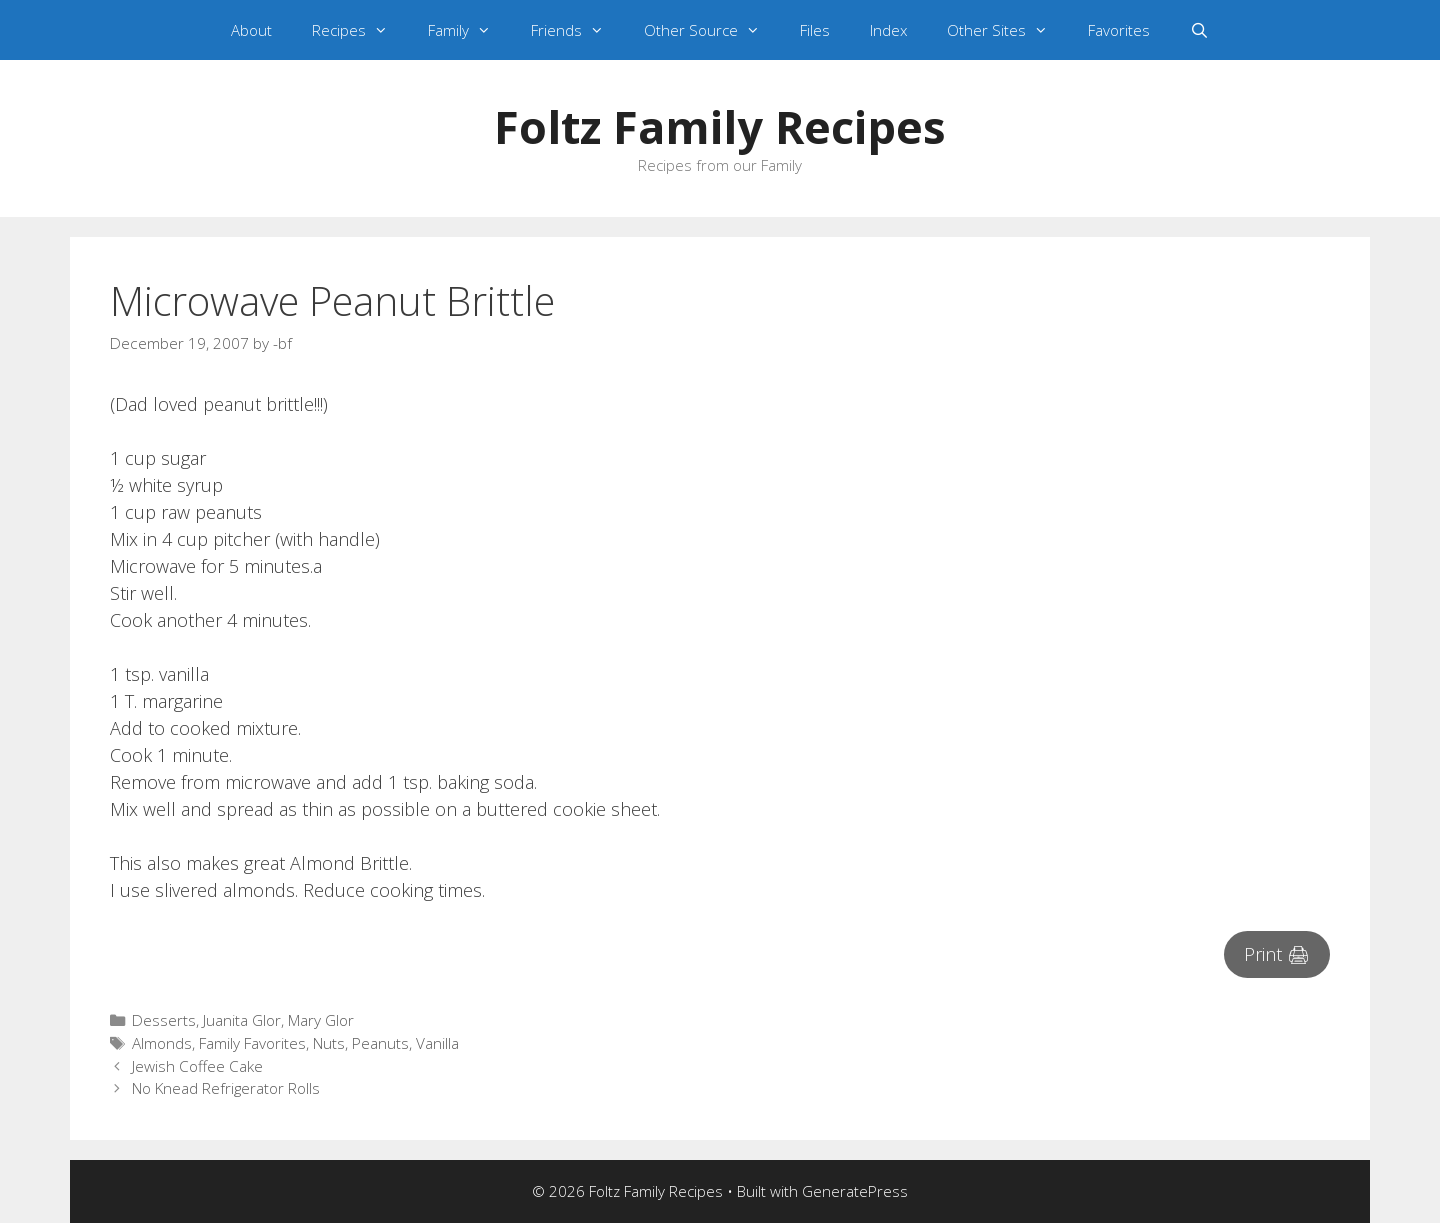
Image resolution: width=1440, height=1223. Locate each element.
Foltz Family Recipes (720, 126)
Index (888, 30)
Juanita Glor (242, 1020)
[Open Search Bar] (1199, 30)
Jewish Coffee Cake (197, 1066)
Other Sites (1007, 30)
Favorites (1119, 30)
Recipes (360, 30)
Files (815, 30)
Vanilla (437, 1043)
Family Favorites (252, 1043)
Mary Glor (321, 1020)
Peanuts (380, 1043)
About (251, 30)
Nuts (329, 1043)
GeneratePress (855, 1191)
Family (469, 30)
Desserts (164, 1020)
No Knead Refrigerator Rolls (226, 1088)
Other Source (712, 30)
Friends (577, 30)
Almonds (162, 1043)
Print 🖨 (1277, 954)
